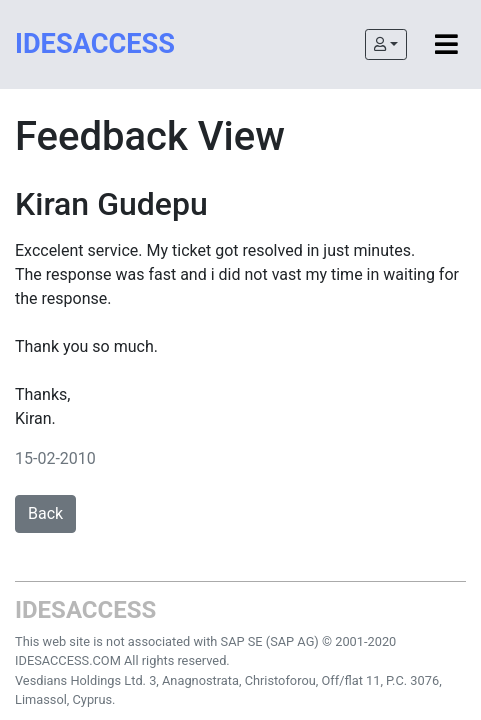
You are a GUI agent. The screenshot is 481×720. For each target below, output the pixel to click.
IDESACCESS (95, 44)
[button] (386, 44)
